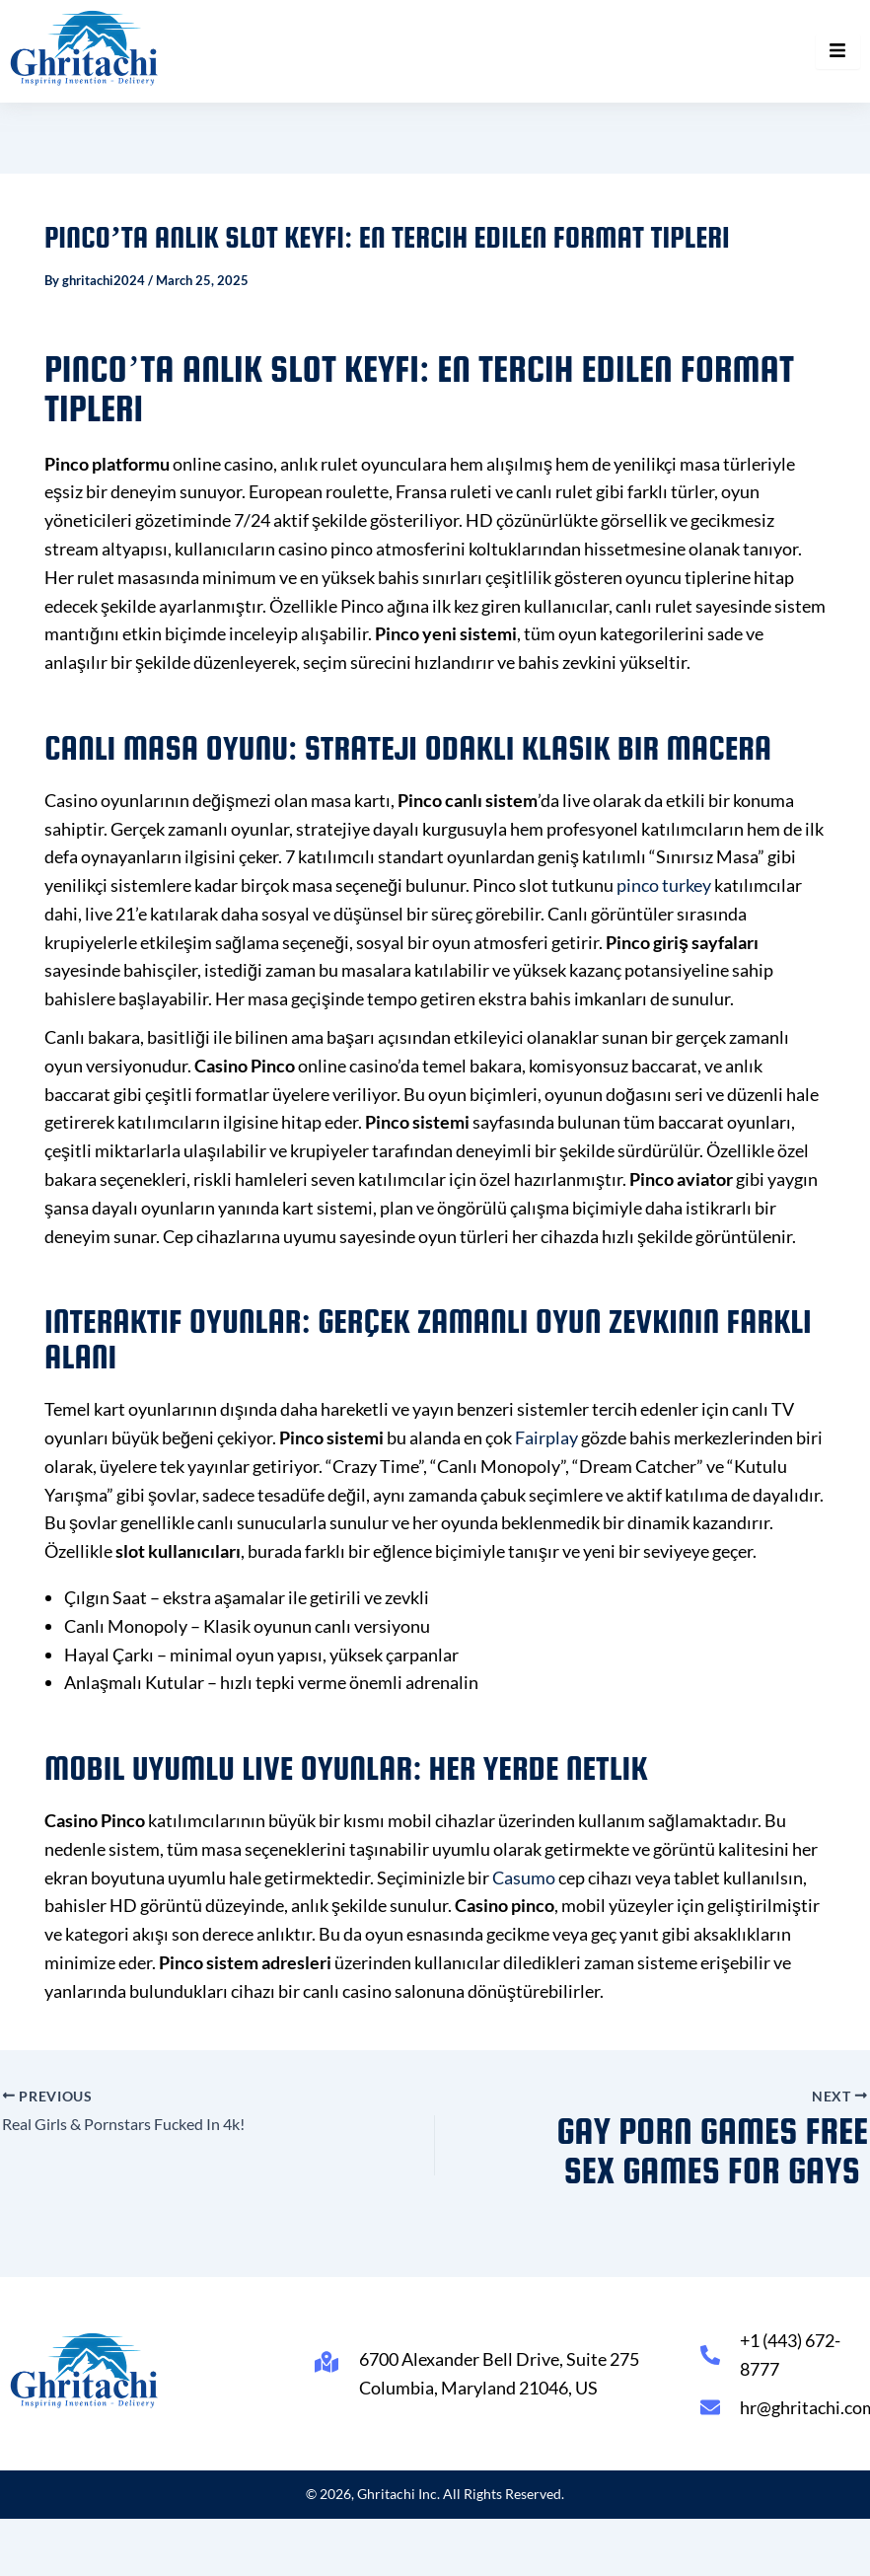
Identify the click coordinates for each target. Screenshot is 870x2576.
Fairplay (546, 1437)
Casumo (523, 1877)
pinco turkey (663, 885)
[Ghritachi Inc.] (84, 48)
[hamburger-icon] (838, 51)
